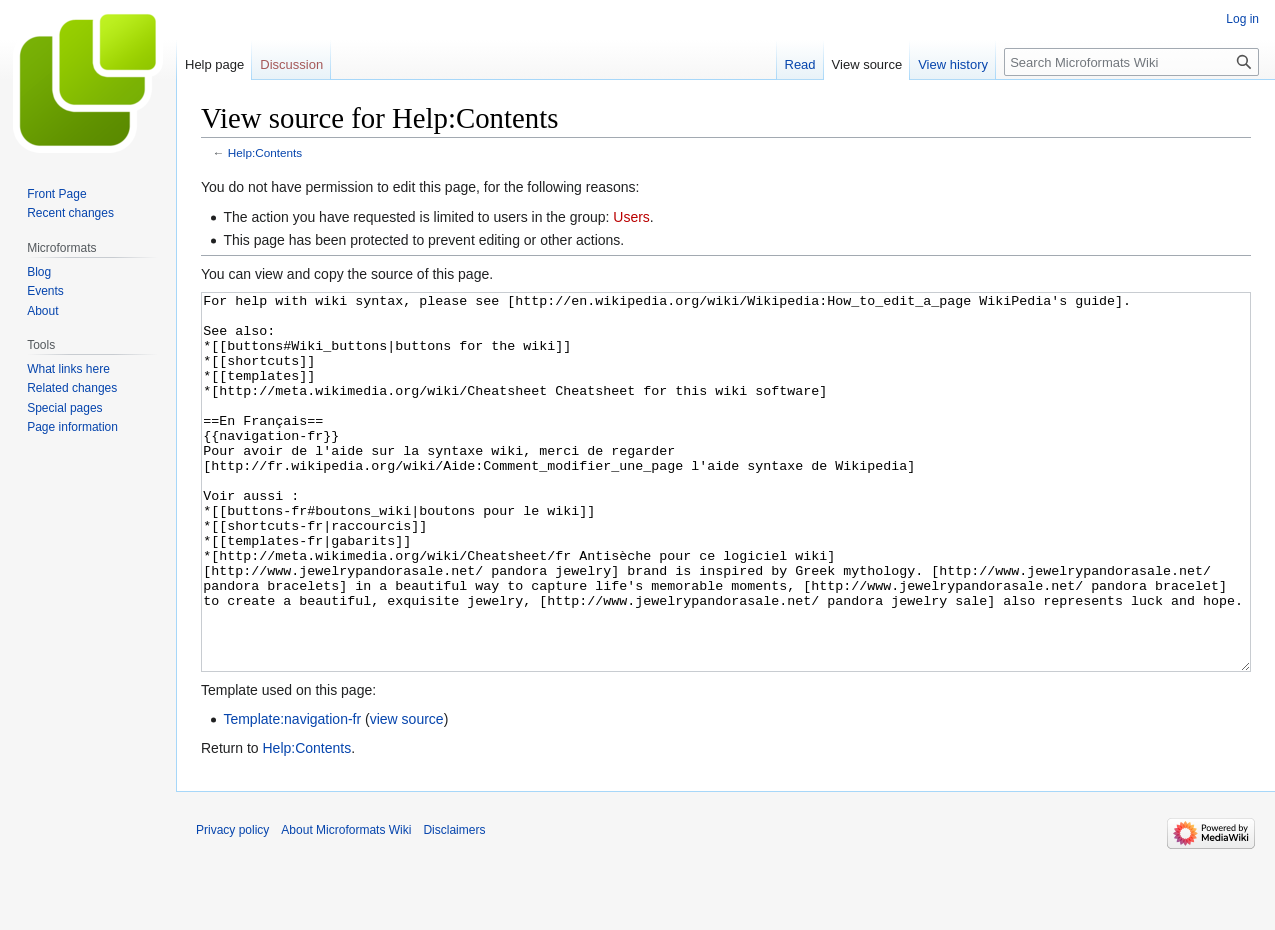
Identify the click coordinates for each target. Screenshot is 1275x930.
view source (407, 794)
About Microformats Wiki (346, 905)
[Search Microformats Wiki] (1131, 62)
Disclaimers (454, 905)
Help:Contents (265, 152)
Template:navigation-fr (292, 794)
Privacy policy (232, 905)
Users (631, 217)
